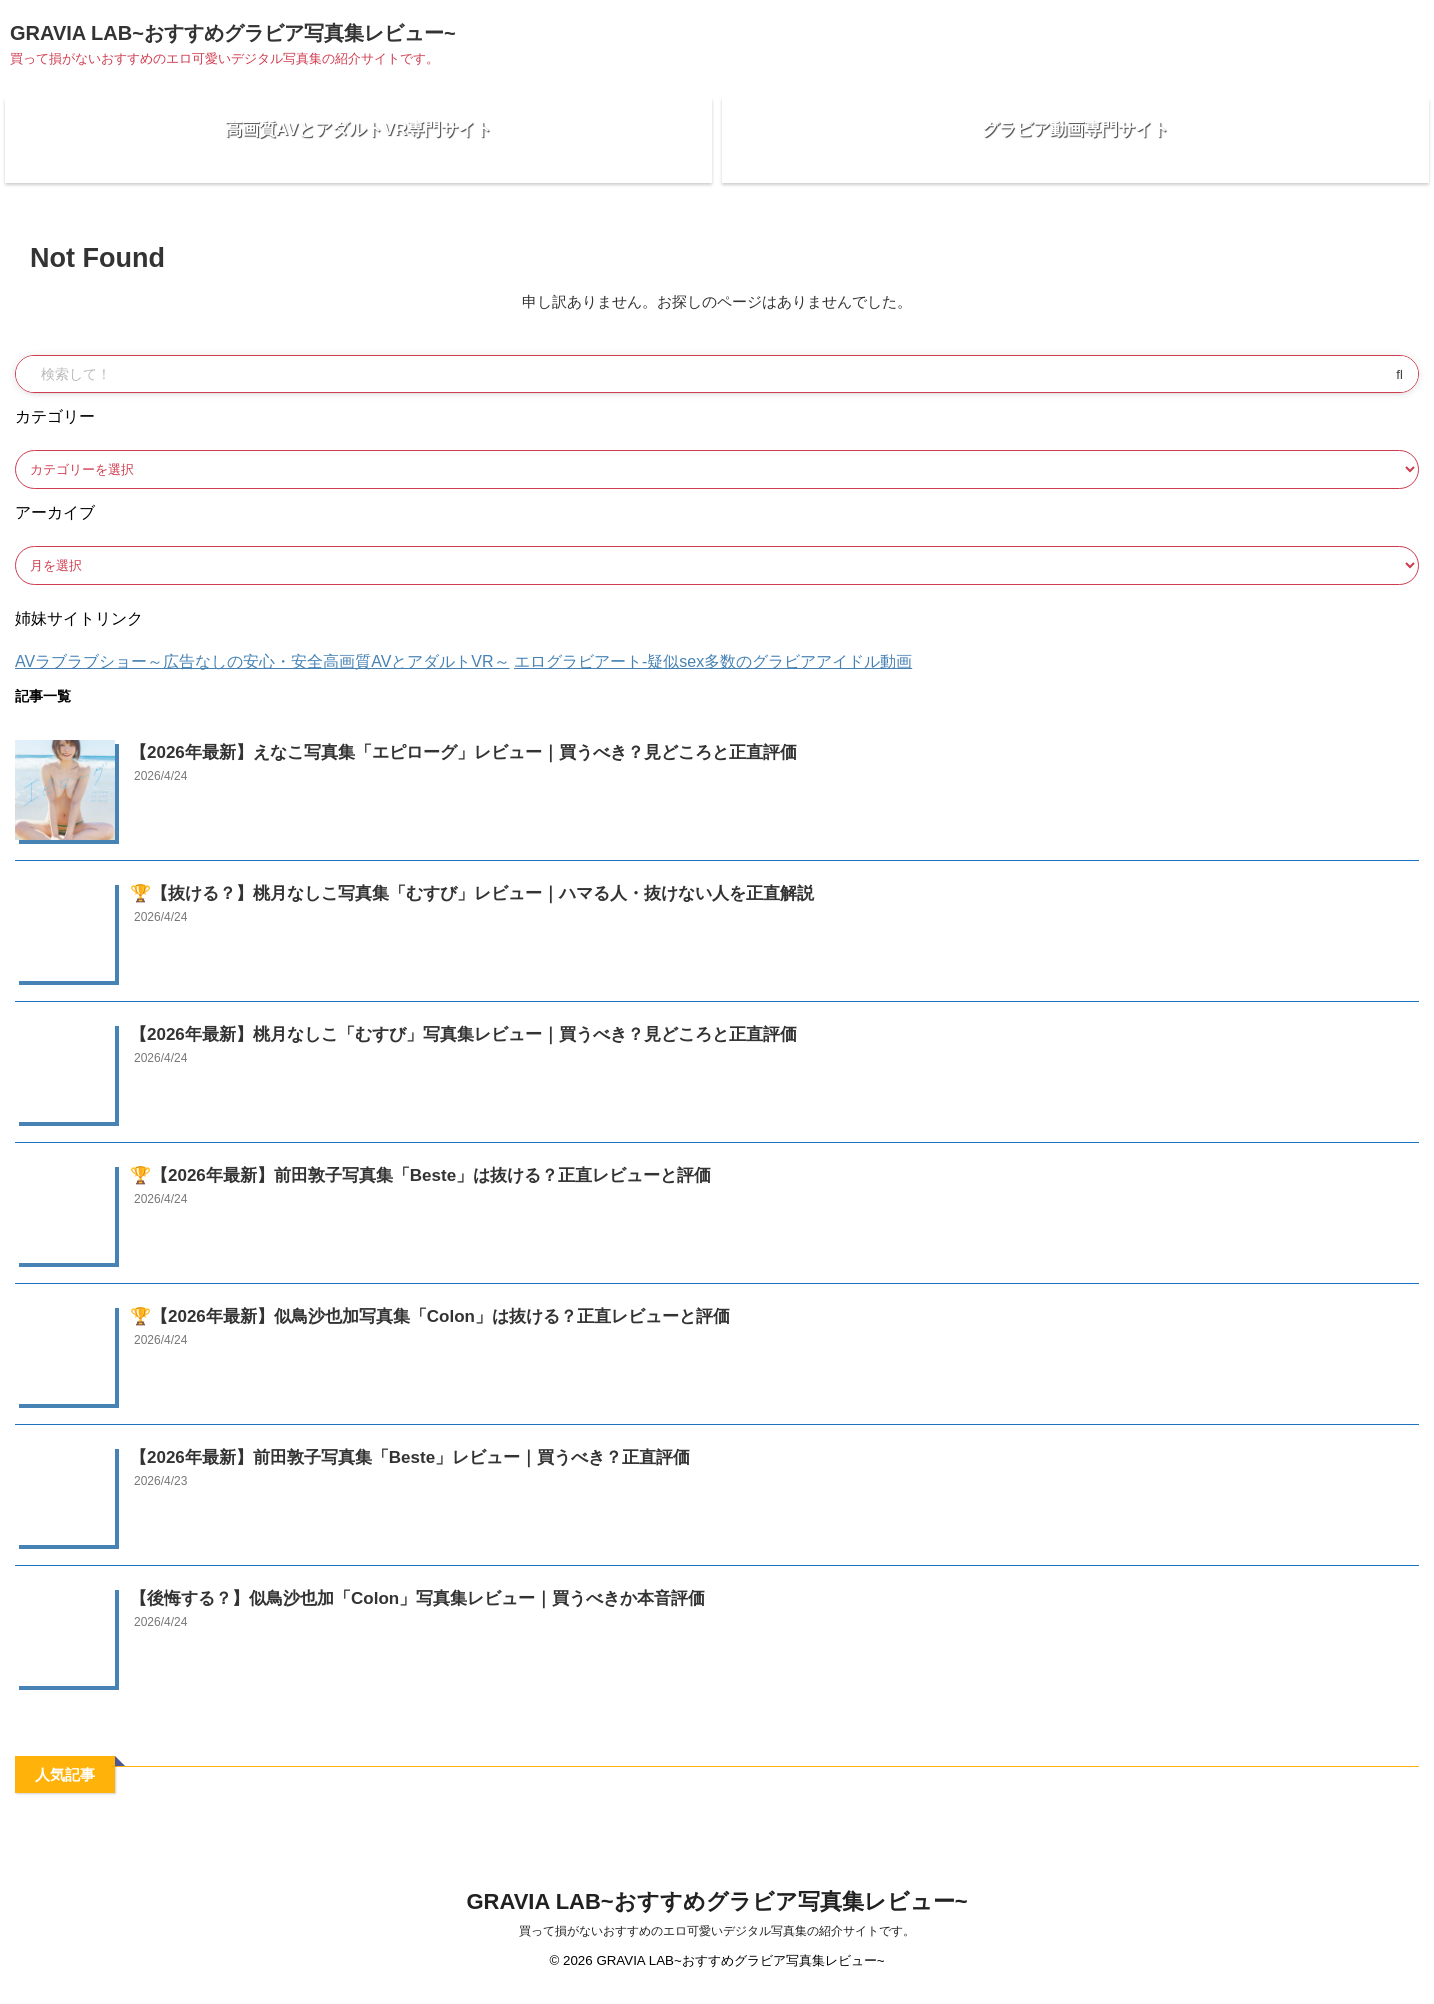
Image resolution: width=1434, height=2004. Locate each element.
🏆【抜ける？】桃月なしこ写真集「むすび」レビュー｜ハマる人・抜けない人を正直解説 (432, 906)
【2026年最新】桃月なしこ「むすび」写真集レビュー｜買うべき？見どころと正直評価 (424, 1047)
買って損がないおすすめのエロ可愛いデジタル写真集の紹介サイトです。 (717, 1946)
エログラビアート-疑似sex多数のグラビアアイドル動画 (713, 676)
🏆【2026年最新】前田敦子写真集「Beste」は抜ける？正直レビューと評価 (386, 1188)
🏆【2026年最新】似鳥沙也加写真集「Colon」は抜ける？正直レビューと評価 (395, 1329)
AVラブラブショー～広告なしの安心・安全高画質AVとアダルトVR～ (262, 676)
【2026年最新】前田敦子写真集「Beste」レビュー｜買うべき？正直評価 (377, 1470)
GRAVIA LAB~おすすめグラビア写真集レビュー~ (233, 33)
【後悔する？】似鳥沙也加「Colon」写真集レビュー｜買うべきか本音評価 (384, 1611)
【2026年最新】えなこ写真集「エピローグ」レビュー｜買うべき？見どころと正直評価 (424, 765)
